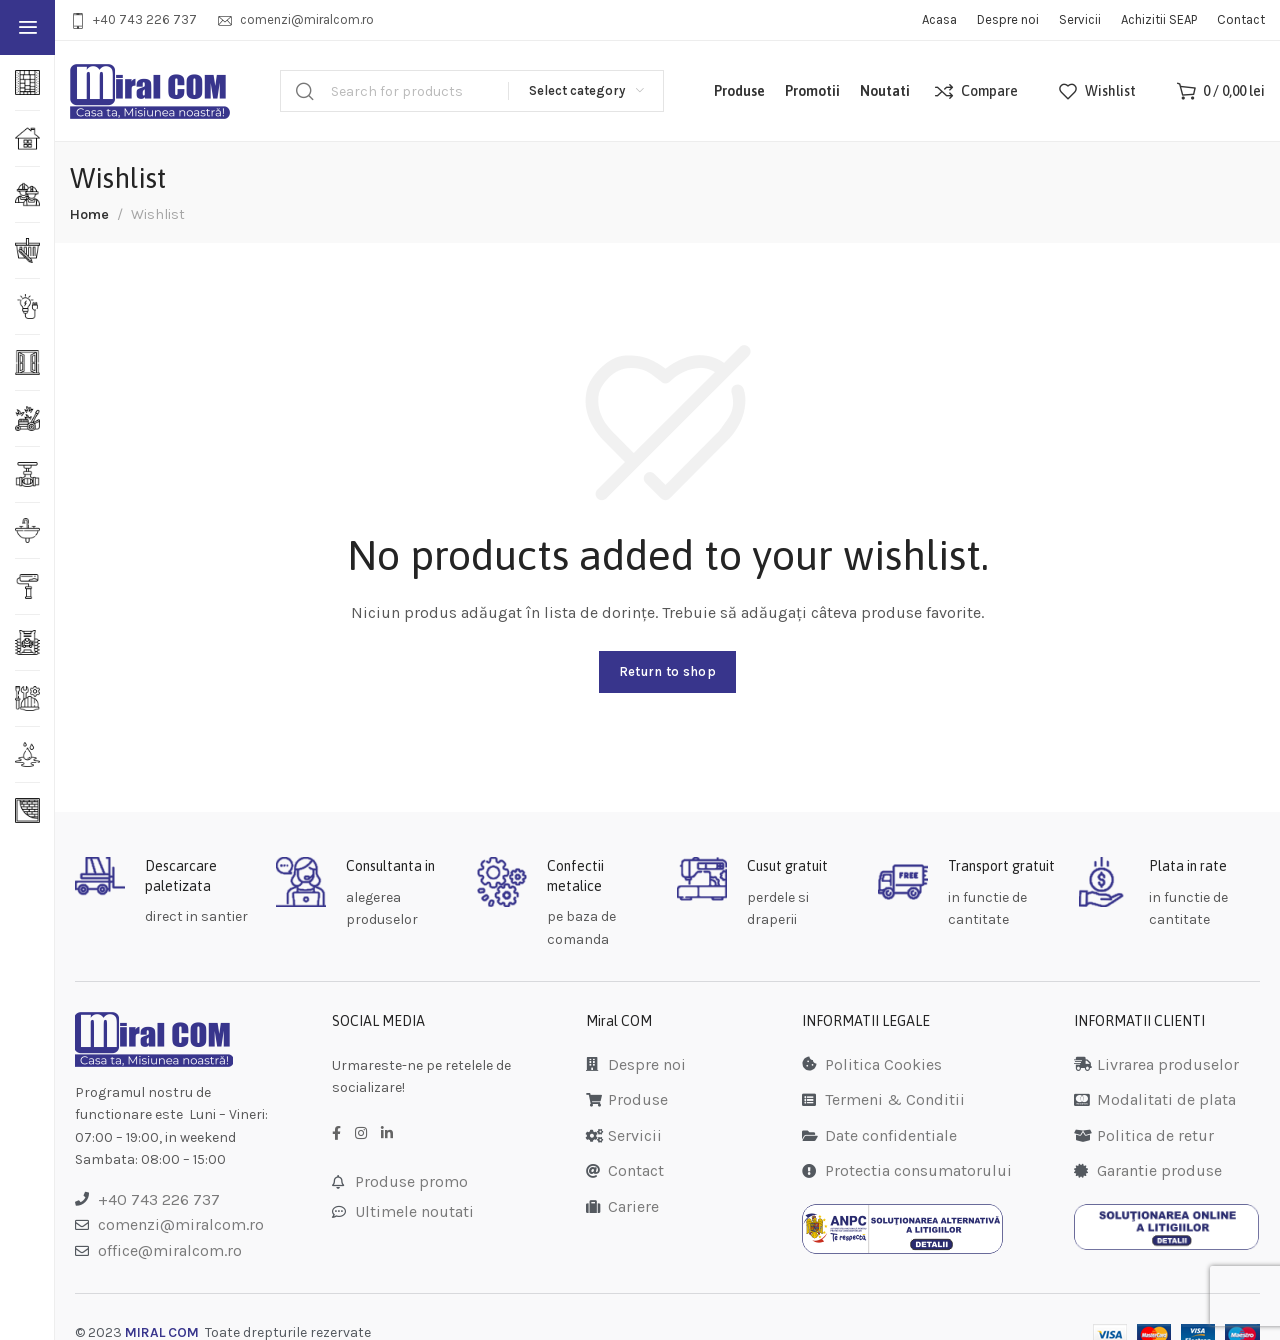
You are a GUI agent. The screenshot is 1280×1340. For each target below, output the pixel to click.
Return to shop (667, 671)
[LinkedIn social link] (387, 1134)
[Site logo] (150, 91)
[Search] (472, 91)
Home (89, 214)
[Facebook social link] (336, 1134)
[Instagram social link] (361, 1134)
